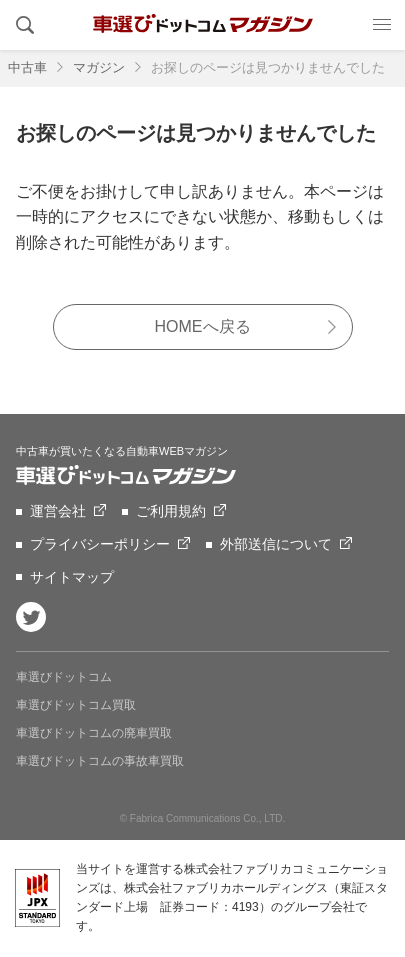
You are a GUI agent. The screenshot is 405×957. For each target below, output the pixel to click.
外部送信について (276, 544)
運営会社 (58, 511)
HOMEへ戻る (203, 326)
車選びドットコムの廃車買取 (94, 733)
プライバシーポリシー (100, 544)
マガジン (99, 67)
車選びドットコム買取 (76, 705)
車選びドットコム (64, 677)
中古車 (27, 67)
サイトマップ (72, 577)
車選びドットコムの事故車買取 (100, 761)
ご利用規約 (171, 511)
